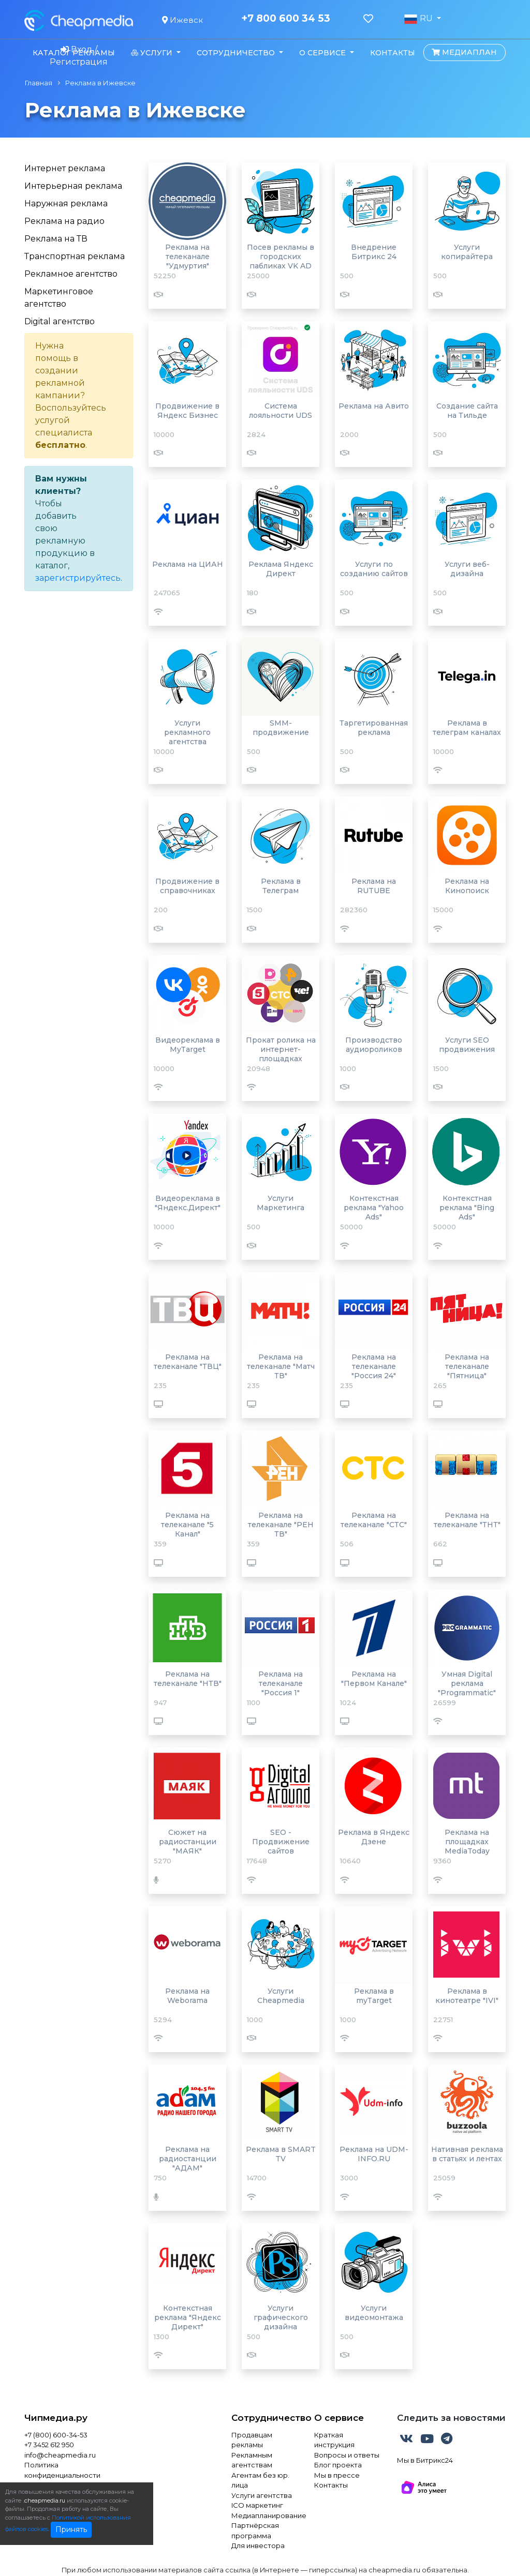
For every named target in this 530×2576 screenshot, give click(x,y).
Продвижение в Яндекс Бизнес (187, 410)
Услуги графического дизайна (281, 2317)
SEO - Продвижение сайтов (281, 1842)
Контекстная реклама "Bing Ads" (466, 1208)
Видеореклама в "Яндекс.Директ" (187, 1203)
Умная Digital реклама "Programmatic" (467, 1683)
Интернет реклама (64, 168)
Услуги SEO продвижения (467, 1044)
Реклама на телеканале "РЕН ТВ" (281, 1525)
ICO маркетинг (257, 2505)
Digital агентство (59, 321)
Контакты (392, 52)
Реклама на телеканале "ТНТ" (467, 1520)
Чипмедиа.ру (55, 2418)
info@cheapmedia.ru (60, 2455)
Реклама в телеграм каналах (467, 727)
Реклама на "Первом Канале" (374, 1678)
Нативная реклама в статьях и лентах (467, 2154)
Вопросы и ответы (346, 2455)
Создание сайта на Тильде (467, 410)
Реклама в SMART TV (281, 2154)
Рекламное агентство (70, 274)
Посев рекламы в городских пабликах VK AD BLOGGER (280, 261)
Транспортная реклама (74, 256)
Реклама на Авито (373, 406)
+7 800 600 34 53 (285, 18)
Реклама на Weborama (187, 1995)
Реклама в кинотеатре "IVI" (466, 1995)
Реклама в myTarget (374, 1995)
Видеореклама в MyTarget (187, 1044)
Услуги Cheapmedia (280, 1995)
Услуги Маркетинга (280, 1203)
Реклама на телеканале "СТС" (374, 1520)
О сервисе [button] (323, 52)
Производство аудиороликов (373, 1044)
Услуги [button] (152, 52)
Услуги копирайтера (467, 252)
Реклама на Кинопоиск (467, 886)
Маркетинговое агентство (58, 298)
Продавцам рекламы (251, 2440)
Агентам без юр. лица (260, 2480)
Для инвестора (258, 2545)
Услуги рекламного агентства (187, 732)
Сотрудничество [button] (237, 52)
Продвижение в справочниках (187, 886)
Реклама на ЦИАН (187, 564)
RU (419, 18)
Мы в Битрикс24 (425, 2460)
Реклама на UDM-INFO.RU (374, 2154)
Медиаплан (464, 52)
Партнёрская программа (255, 2530)
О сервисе (339, 2418)
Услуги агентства (261, 2495)
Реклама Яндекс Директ (280, 569)
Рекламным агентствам (251, 2460)
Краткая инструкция (334, 2440)
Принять (71, 2529)
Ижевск (182, 20)
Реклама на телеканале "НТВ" (188, 1678)
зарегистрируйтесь (78, 578)
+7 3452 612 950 (49, 2445)
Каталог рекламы (74, 52)
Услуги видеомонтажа (374, 2312)
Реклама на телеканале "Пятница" (467, 1366)
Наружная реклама (66, 203)
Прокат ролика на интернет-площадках (281, 1049)
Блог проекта (338, 2465)
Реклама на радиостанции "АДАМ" (187, 2159)
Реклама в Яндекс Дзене (373, 1837)
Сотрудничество (265, 2418)
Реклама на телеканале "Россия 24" (373, 1366)
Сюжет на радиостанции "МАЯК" (187, 1842)
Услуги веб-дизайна (467, 569)
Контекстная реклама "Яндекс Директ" (187, 2317)
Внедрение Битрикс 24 (373, 252)
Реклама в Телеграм (281, 886)
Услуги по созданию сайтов (374, 569)
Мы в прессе (337, 2475)
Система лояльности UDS (280, 410)
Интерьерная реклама (73, 186)
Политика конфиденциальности (62, 2470)
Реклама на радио (64, 221)
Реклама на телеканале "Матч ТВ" (281, 1366)
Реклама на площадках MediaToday (467, 1842)
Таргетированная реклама (374, 727)
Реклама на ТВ (55, 239)
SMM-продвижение (281, 727)
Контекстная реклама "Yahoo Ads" (374, 1208)
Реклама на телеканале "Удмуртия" (187, 256)
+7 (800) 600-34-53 (55, 2435)
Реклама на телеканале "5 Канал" (187, 1525)
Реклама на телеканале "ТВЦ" (188, 1361)
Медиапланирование (265, 2515)
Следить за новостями (451, 2418)
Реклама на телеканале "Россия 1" (280, 1683)
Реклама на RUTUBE (373, 886)
